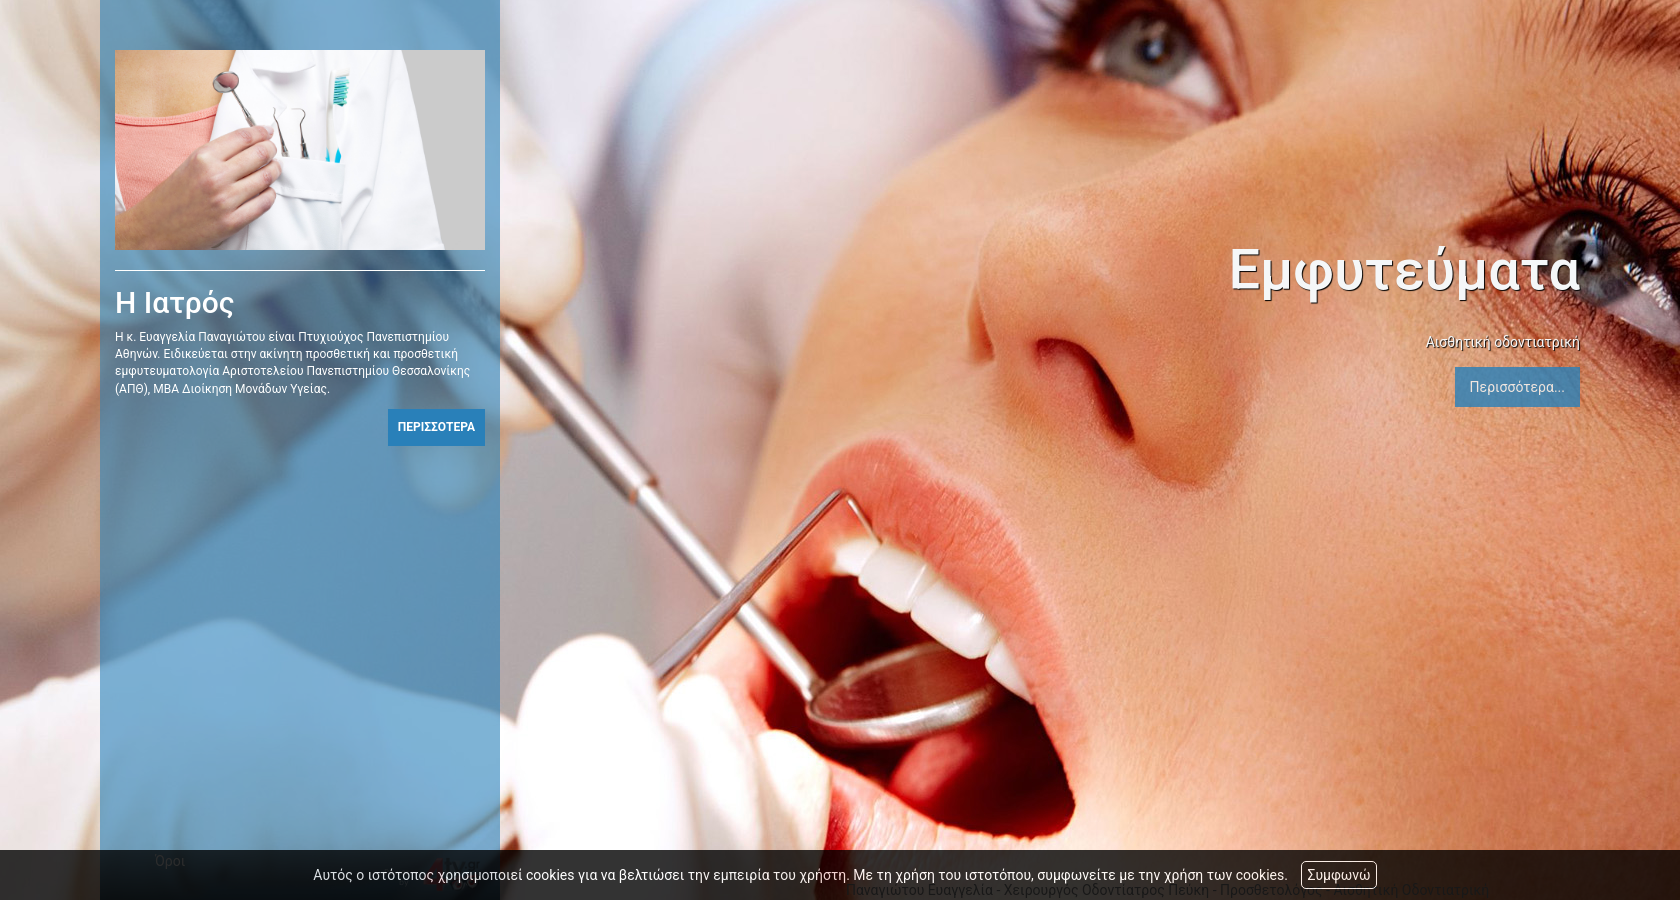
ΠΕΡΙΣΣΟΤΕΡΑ (436, 427)
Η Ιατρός (175, 302)
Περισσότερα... (1517, 387)
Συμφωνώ (1338, 875)
